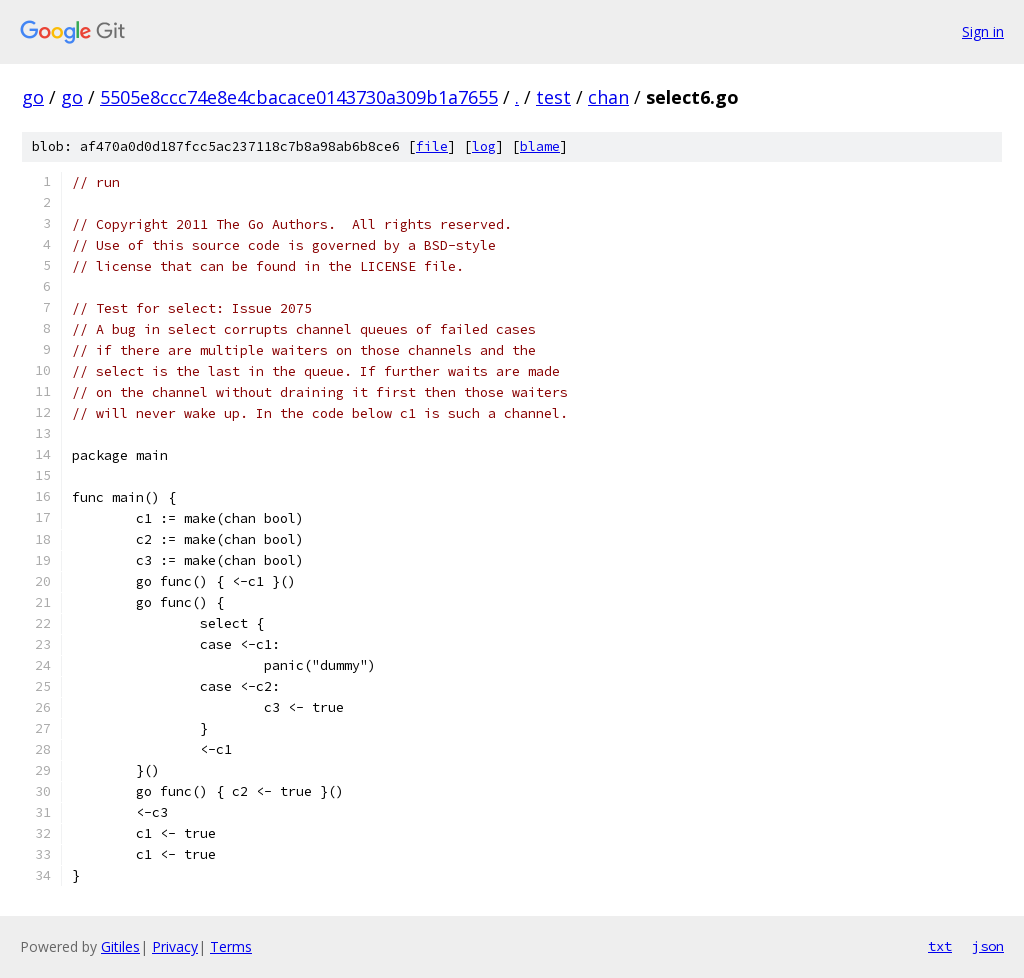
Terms (231, 946)
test (553, 97)
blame (540, 146)
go (33, 97)
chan (608, 97)
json (988, 946)
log (484, 146)
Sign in (983, 31)
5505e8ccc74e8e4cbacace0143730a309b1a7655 (299, 97)
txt (940, 946)
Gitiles (120, 946)
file (432, 146)
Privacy (175, 946)
